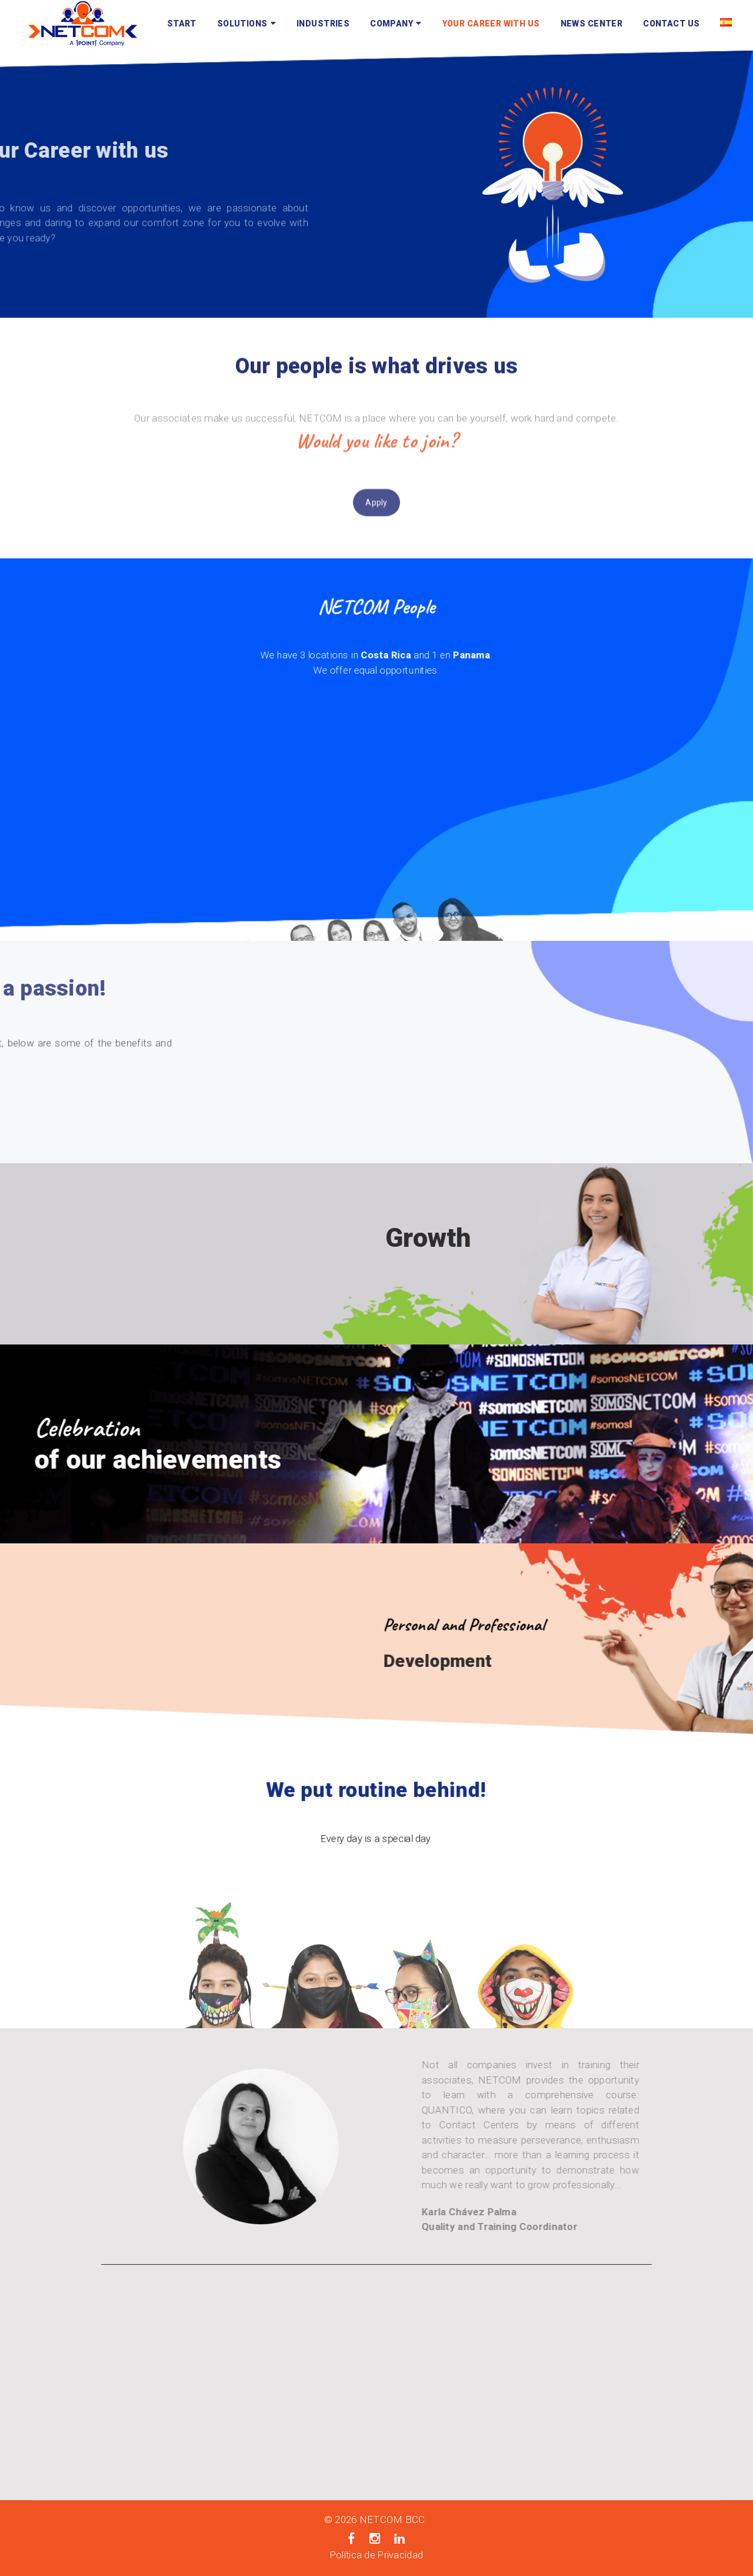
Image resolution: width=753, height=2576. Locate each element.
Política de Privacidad (376, 2555)
